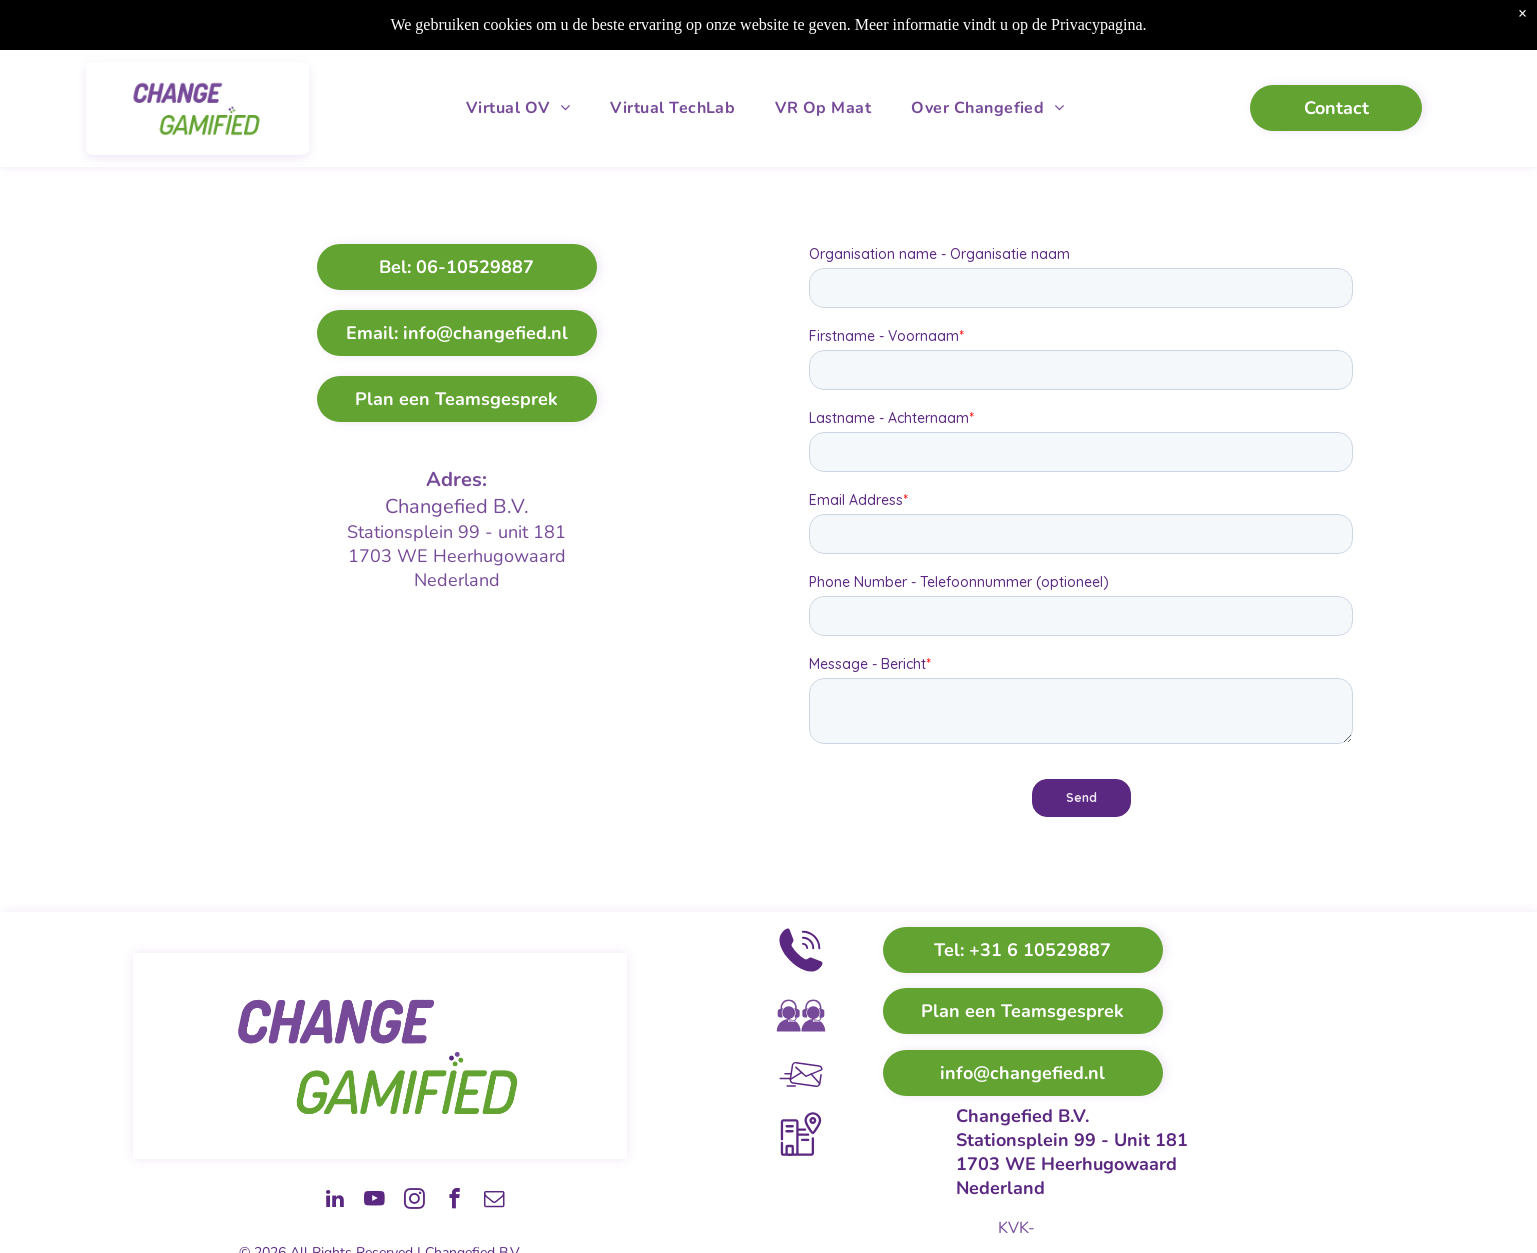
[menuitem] (518, 108)
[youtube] (329, 1200)
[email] (488, 1200)
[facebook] (435, 1200)
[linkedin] (276, 1200)
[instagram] (382, 1200)
